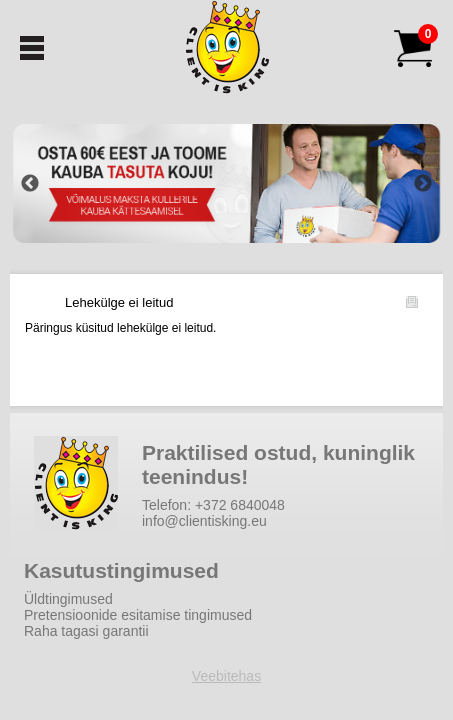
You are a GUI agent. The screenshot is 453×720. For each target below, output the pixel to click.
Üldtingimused (68, 599)
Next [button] (423, 184)
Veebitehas (226, 676)
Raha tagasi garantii (86, 631)
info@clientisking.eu (204, 521)
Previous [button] (30, 184)
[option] (226, 183)
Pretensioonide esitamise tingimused (138, 615)
